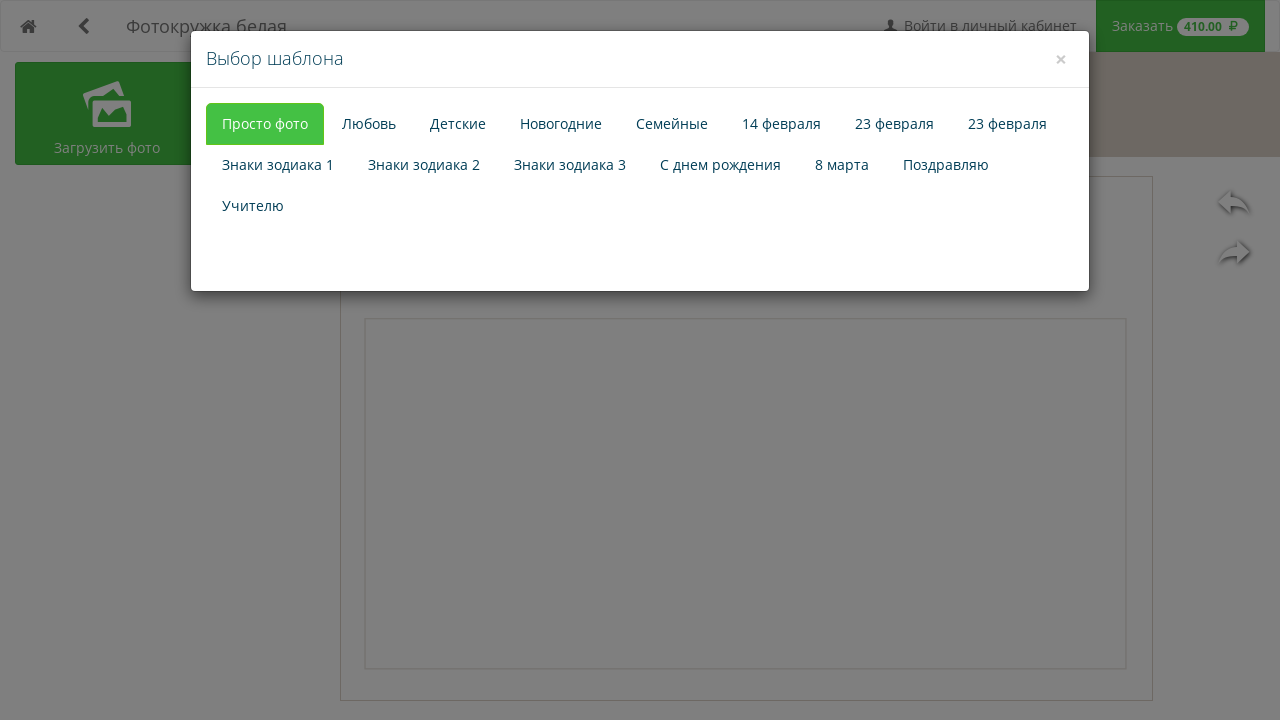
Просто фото (265, 123)
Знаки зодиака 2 (424, 164)
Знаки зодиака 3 (570, 164)
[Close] (1061, 59)
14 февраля (781, 123)
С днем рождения (720, 164)
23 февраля (894, 123)
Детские (458, 123)
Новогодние (561, 123)
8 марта (842, 164)
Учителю (253, 205)
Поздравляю (946, 164)
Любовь (369, 123)
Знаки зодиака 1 (278, 164)
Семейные (672, 123)
